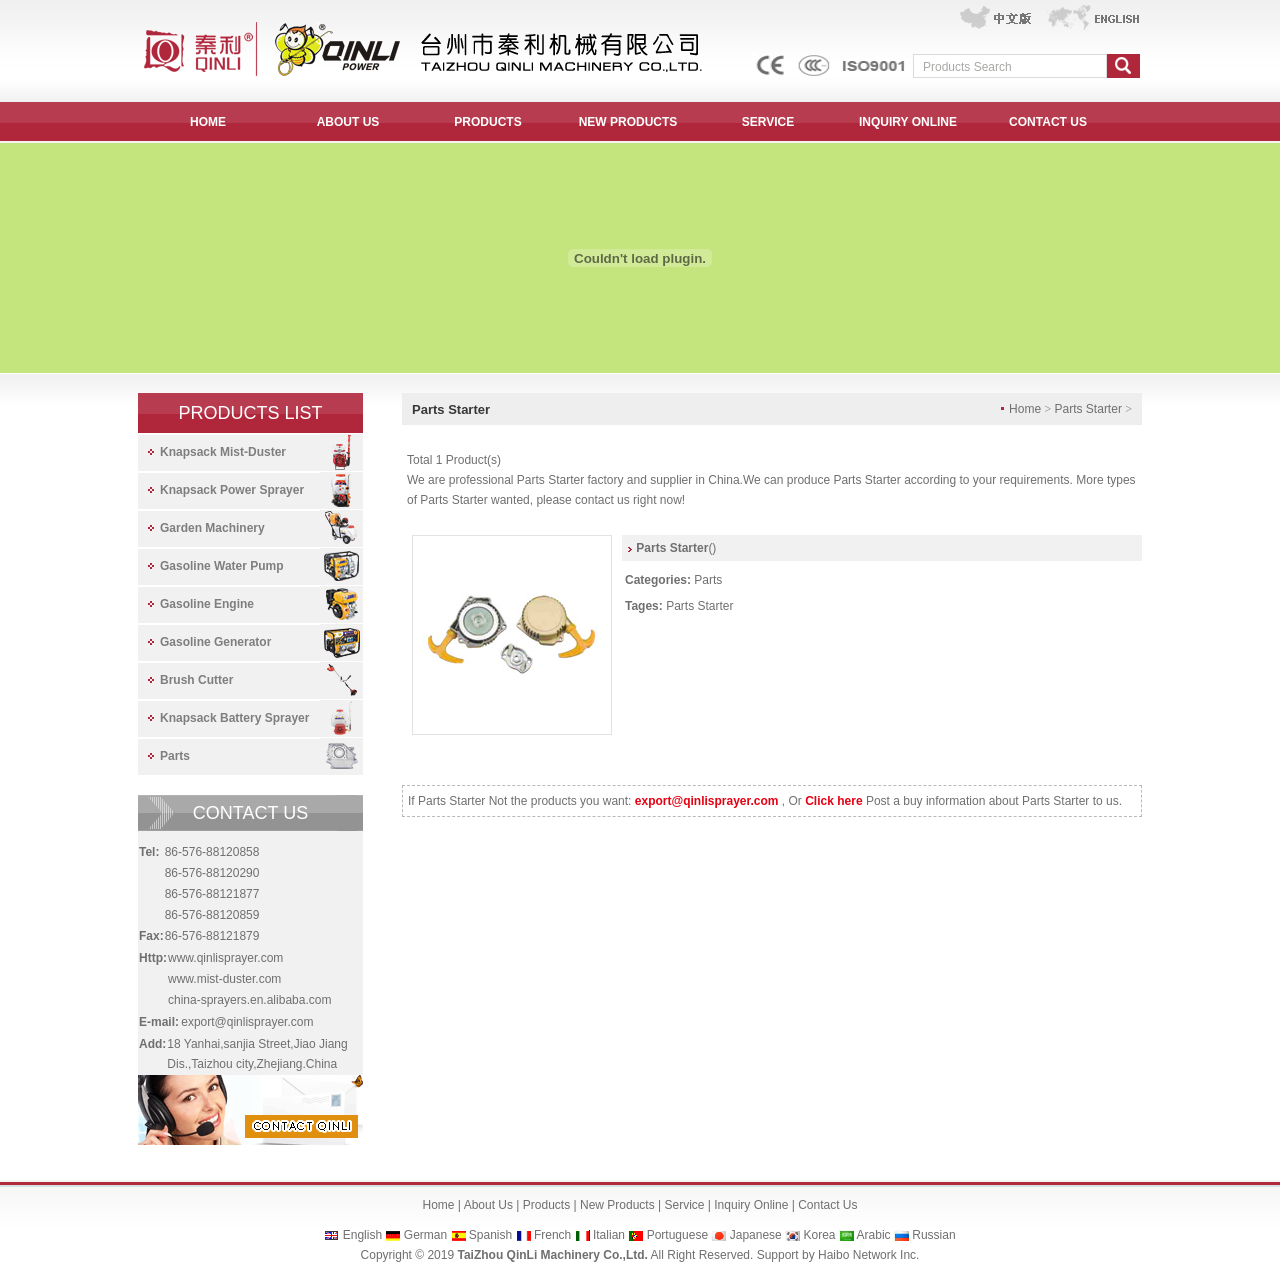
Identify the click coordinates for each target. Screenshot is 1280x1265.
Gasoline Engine (207, 604)
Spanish (490, 1235)
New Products (617, 1205)
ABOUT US (348, 122)
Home (439, 1205)
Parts (175, 756)
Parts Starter (699, 606)
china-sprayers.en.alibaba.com (249, 1000)
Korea (819, 1235)
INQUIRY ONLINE (908, 122)
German (425, 1235)
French (552, 1235)
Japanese (756, 1235)
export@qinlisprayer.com (247, 1022)
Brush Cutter (196, 680)
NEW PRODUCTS (628, 122)
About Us (488, 1205)
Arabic (874, 1235)
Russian (933, 1235)
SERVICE (768, 122)
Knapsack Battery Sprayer (234, 718)
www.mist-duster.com (224, 979)
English (362, 1235)
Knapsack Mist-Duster (223, 452)
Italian (609, 1235)
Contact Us (827, 1205)
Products (546, 1205)
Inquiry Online (751, 1205)
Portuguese (677, 1235)
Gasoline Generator (215, 642)
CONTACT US (1048, 122)
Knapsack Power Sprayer (232, 490)
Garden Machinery (212, 528)
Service (684, 1205)
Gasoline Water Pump (222, 566)
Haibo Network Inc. (868, 1255)
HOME (208, 122)
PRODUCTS (487, 122)
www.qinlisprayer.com (225, 958)
